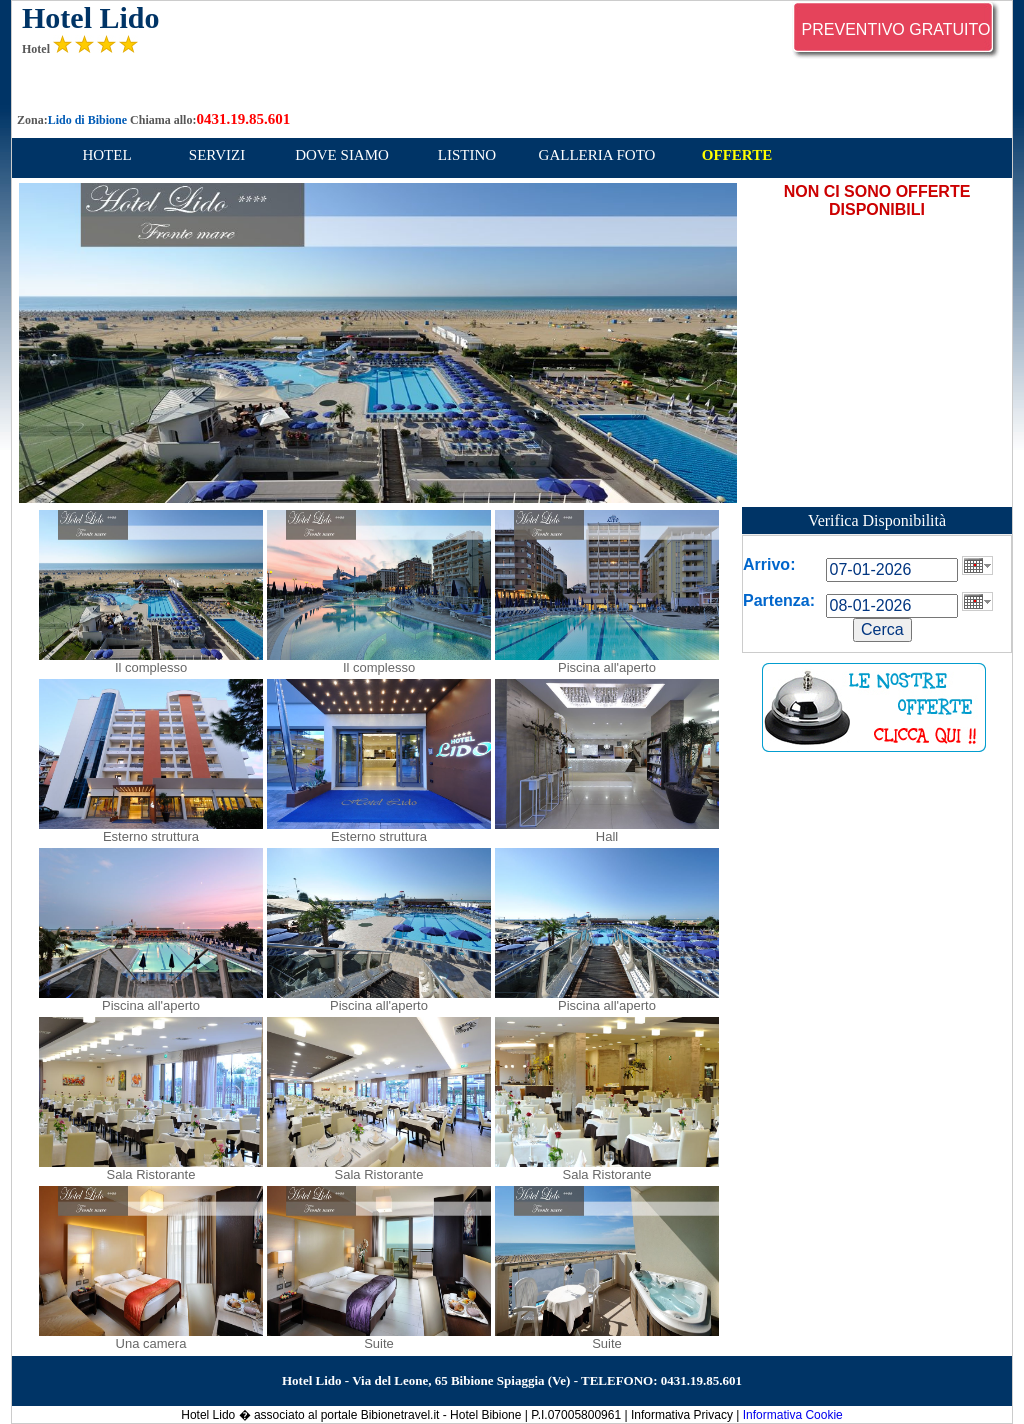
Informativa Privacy (682, 1415)
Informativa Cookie (793, 1415)
